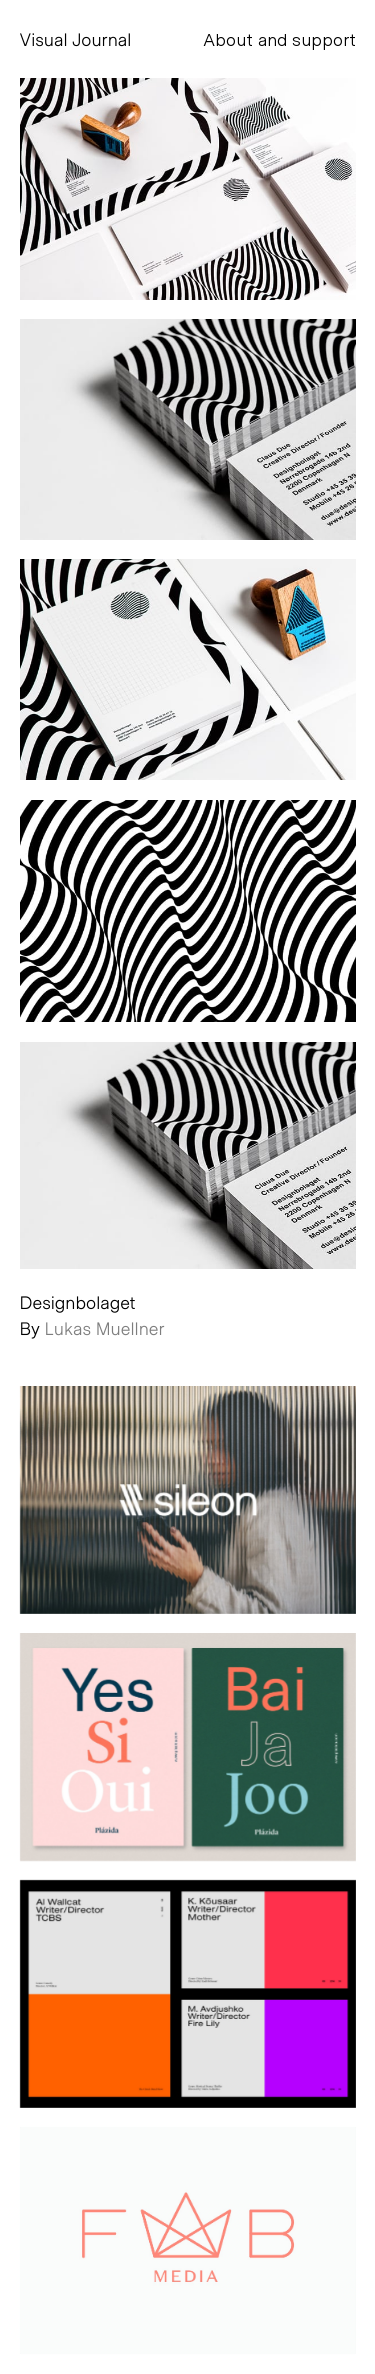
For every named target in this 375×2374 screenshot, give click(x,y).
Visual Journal (76, 39)
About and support (279, 39)
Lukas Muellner (105, 1328)
